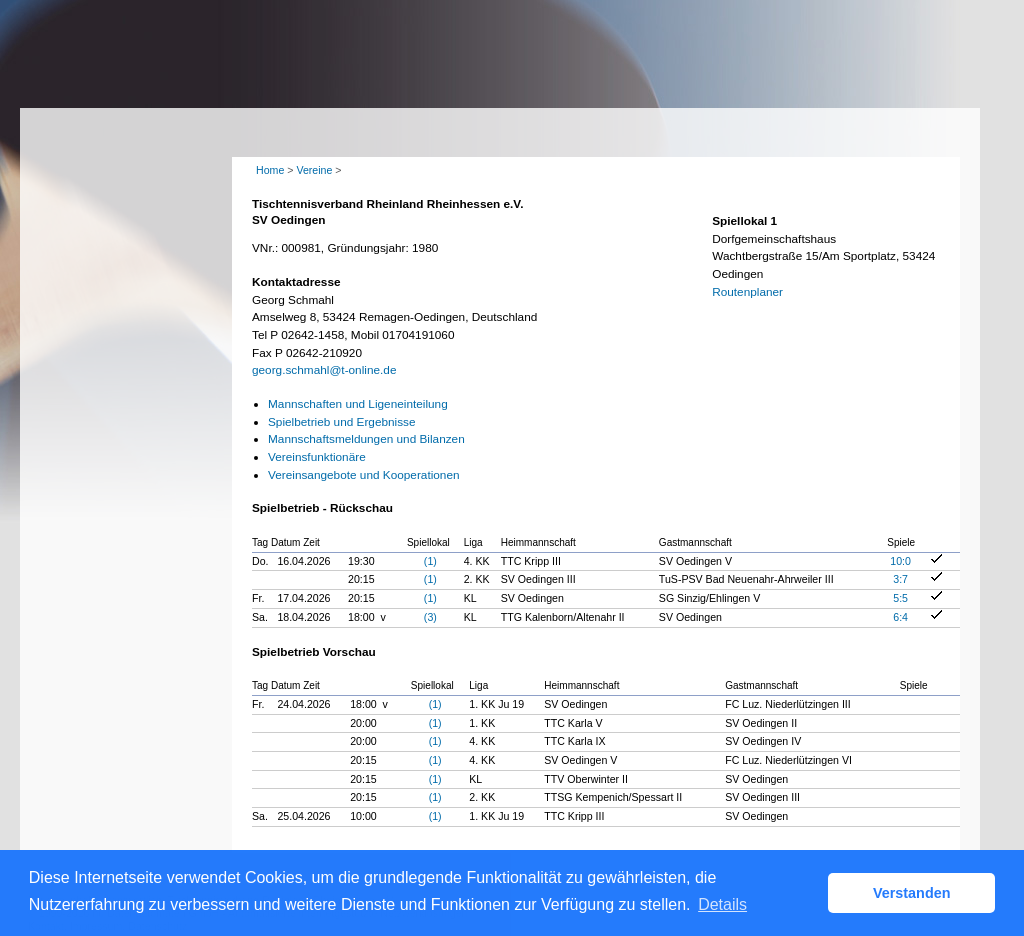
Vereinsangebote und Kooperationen (364, 475)
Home (270, 170)
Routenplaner (747, 292)
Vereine (314, 170)
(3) (430, 617)
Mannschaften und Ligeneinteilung (358, 404)
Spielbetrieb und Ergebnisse (342, 422)
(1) (430, 561)
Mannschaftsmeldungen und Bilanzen (366, 439)
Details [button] (722, 904)
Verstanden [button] (912, 893)
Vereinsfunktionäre (317, 457)
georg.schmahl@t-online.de (324, 370)
